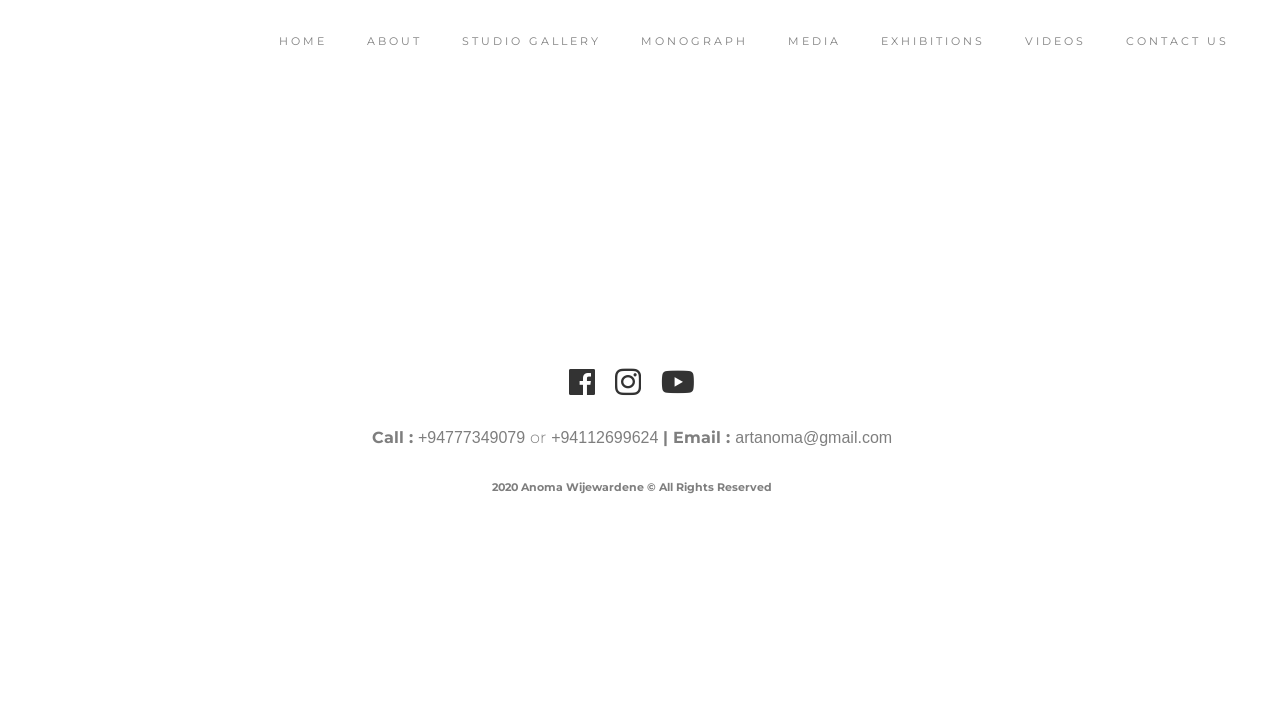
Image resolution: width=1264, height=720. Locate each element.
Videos (1040, 41)
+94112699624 (604, 437)
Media (799, 41)
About (379, 41)
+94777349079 (471, 437)
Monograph (679, 41)
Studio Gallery (516, 41)
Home (288, 41)
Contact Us (1162, 41)
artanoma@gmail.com (813, 437)
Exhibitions (918, 41)
